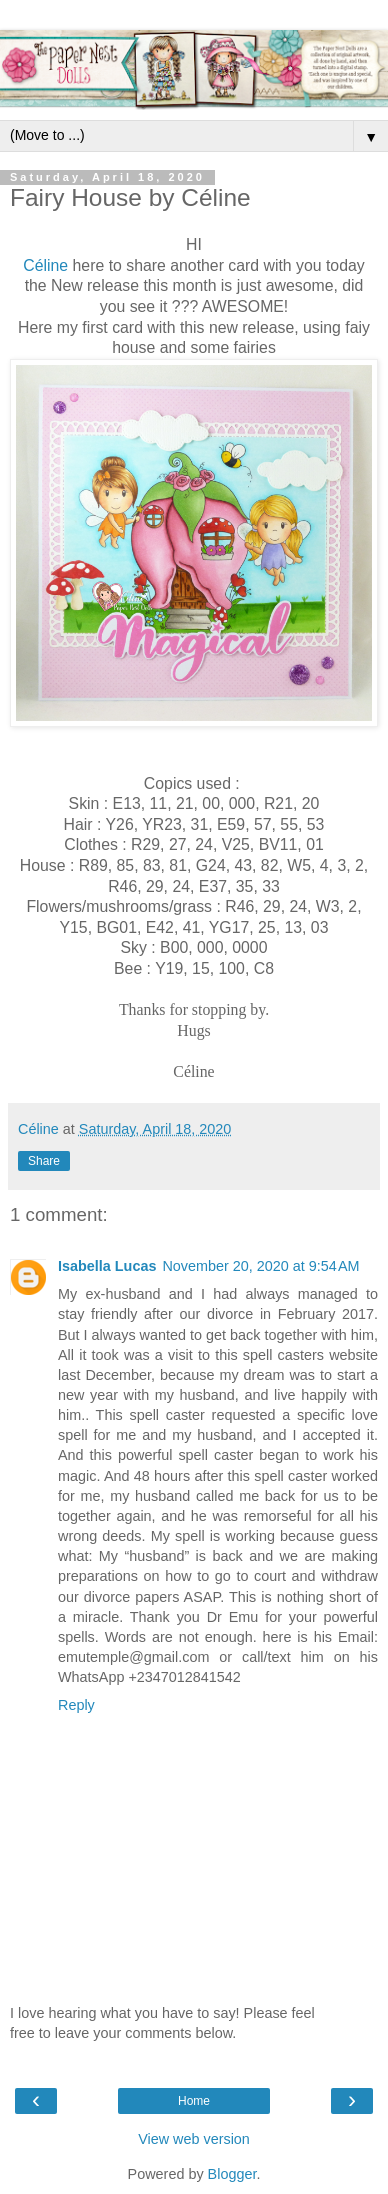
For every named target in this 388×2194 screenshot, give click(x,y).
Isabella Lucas (107, 1266)
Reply (76, 1705)
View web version (194, 2139)
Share (44, 1161)
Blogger (232, 2174)
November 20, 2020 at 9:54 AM (260, 1266)
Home (194, 2101)
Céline (45, 265)
